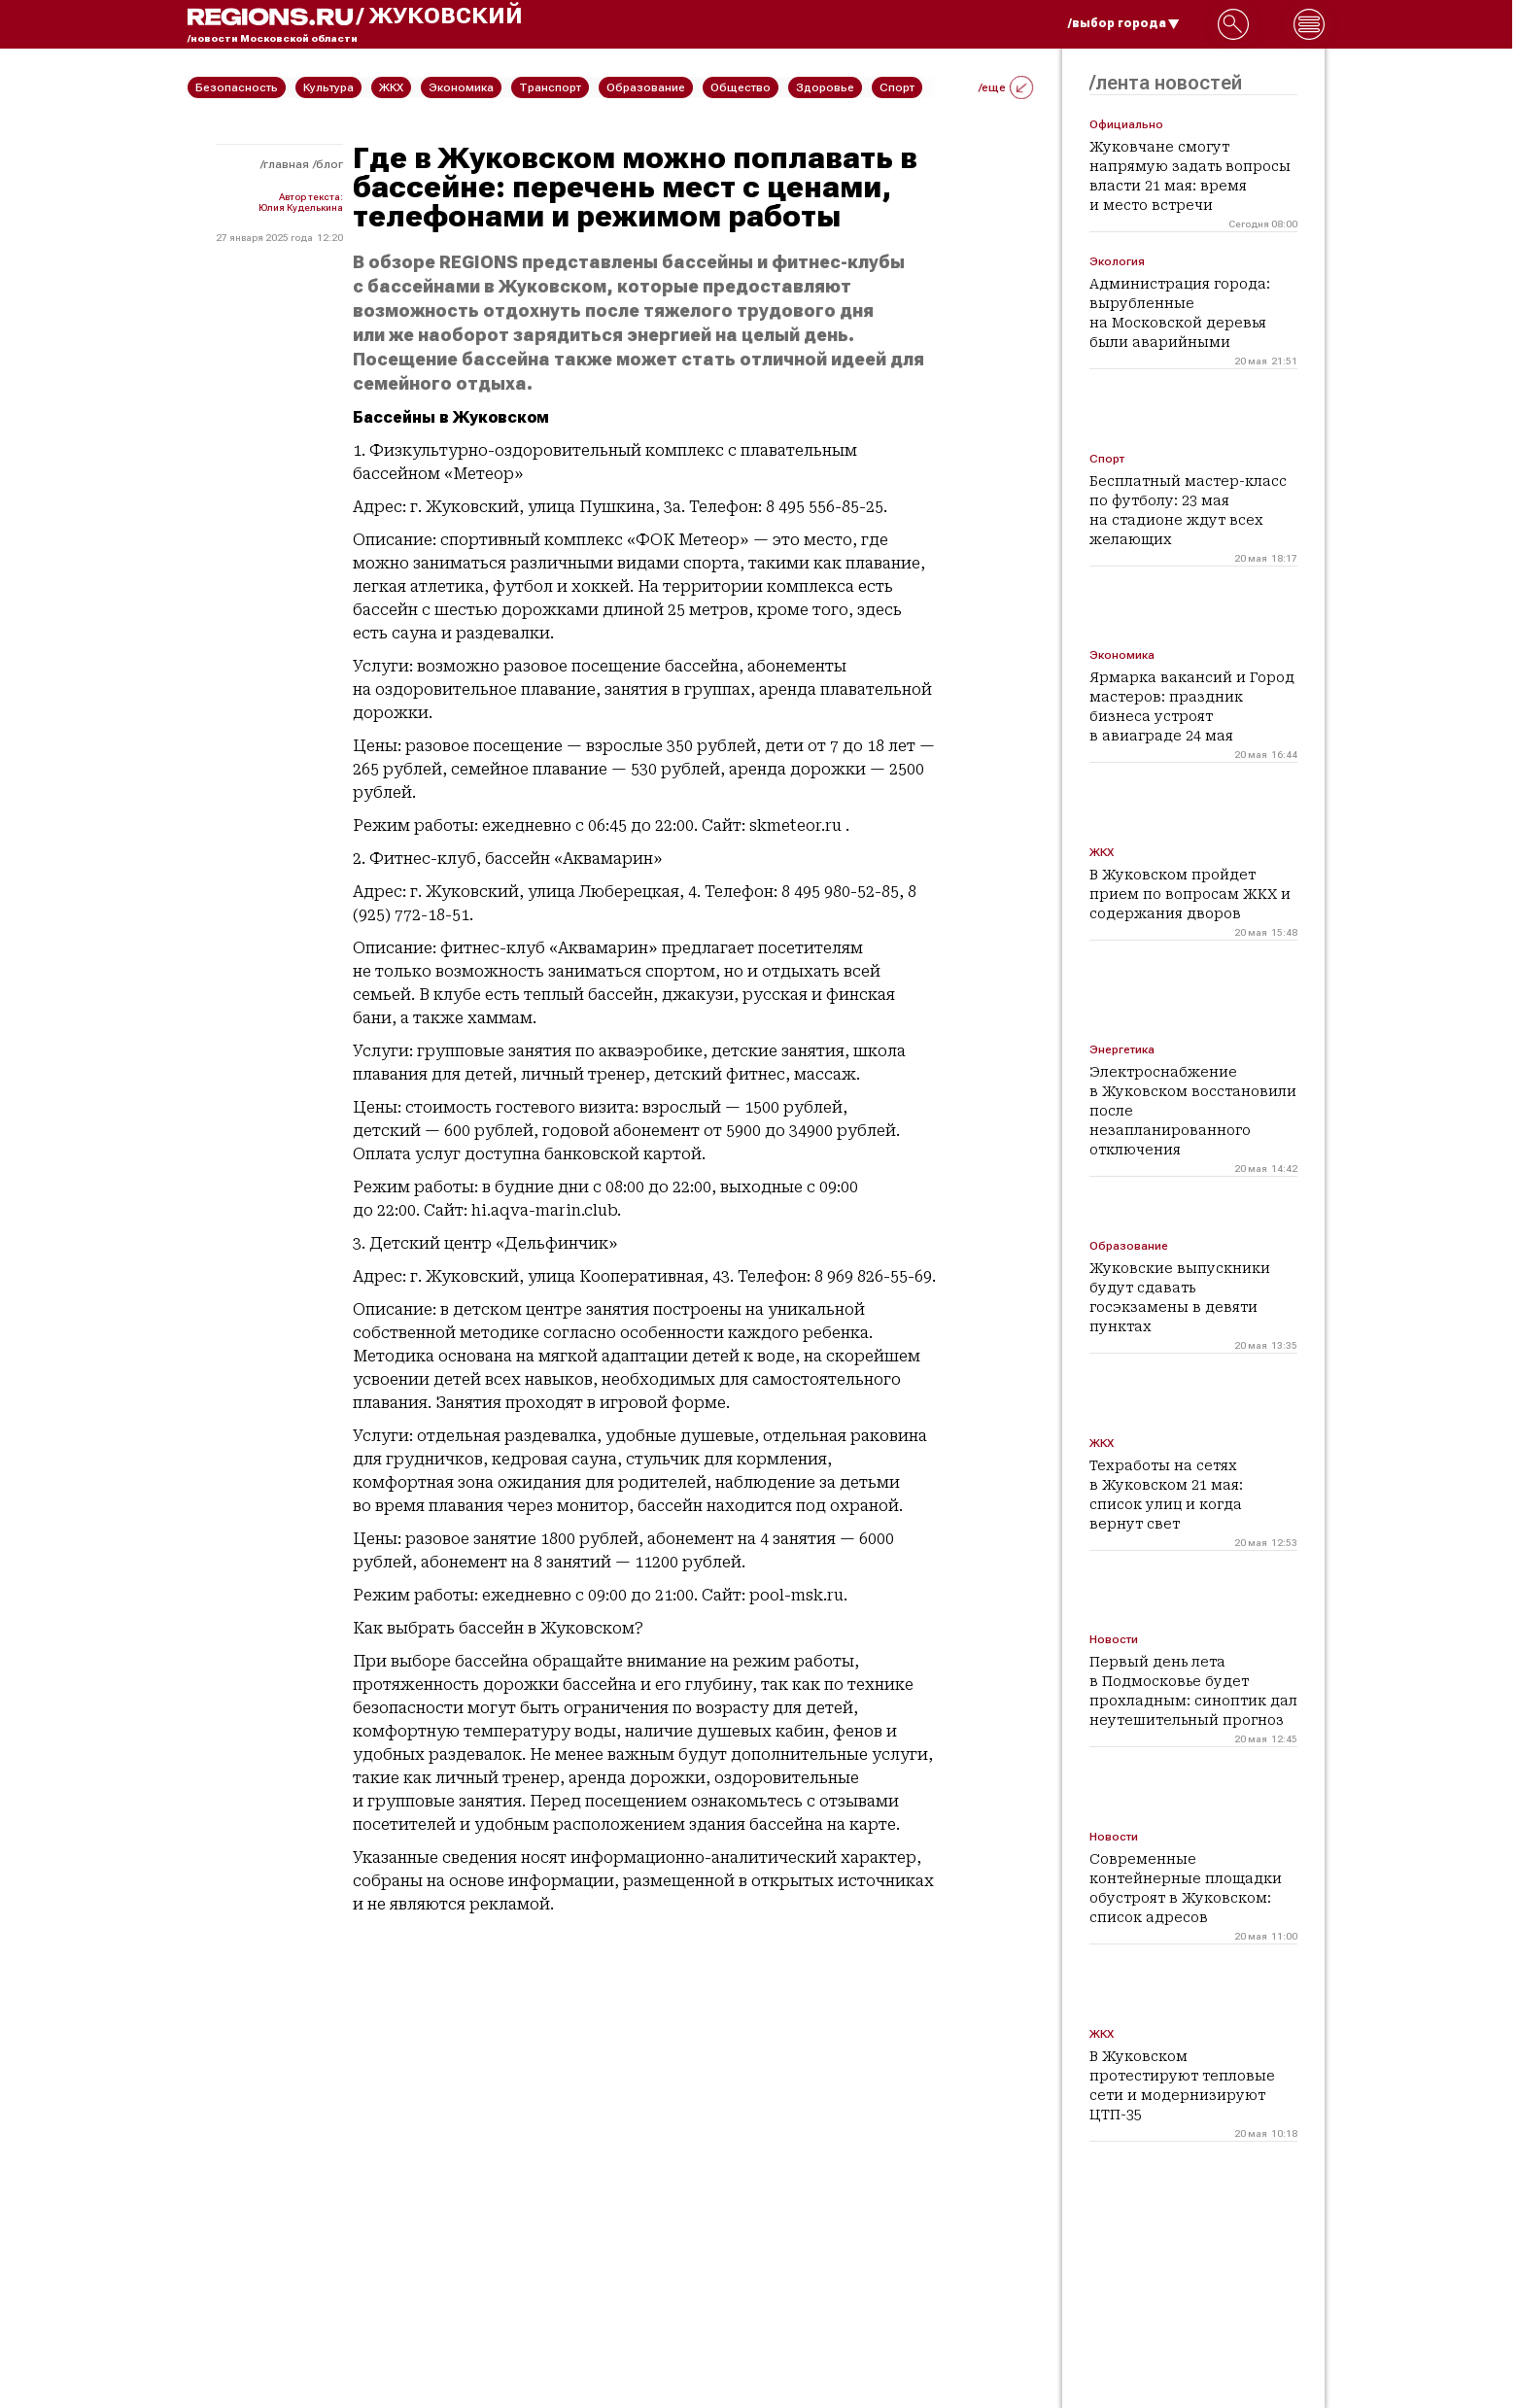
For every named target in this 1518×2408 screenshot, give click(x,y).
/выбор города (1124, 23)
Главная (286, 164)
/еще (1006, 87)
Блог (329, 164)
